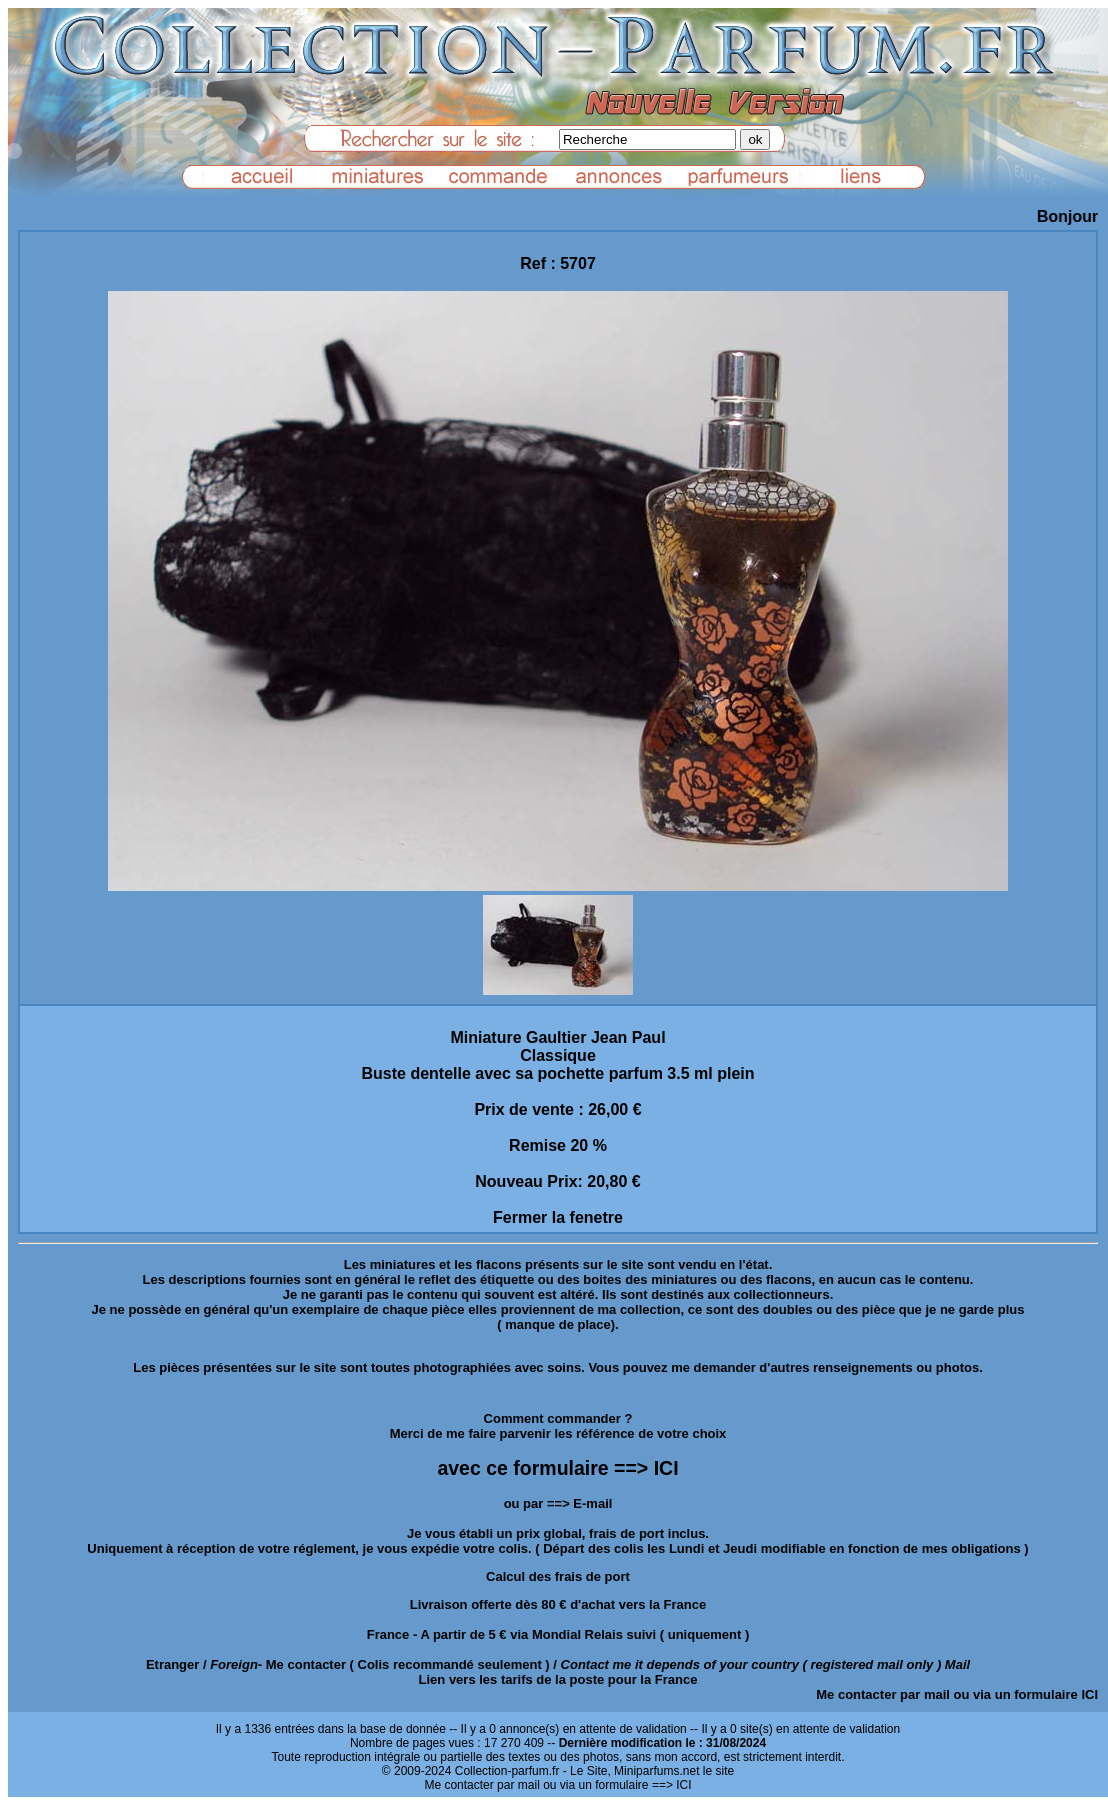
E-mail (592, 1503)
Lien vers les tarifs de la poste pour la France (558, 1679)
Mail (957, 1664)
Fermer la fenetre (558, 1217)
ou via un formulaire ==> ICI (617, 1785)
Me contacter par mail (883, 1694)
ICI (1089, 1694)
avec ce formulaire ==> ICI (557, 1468)
